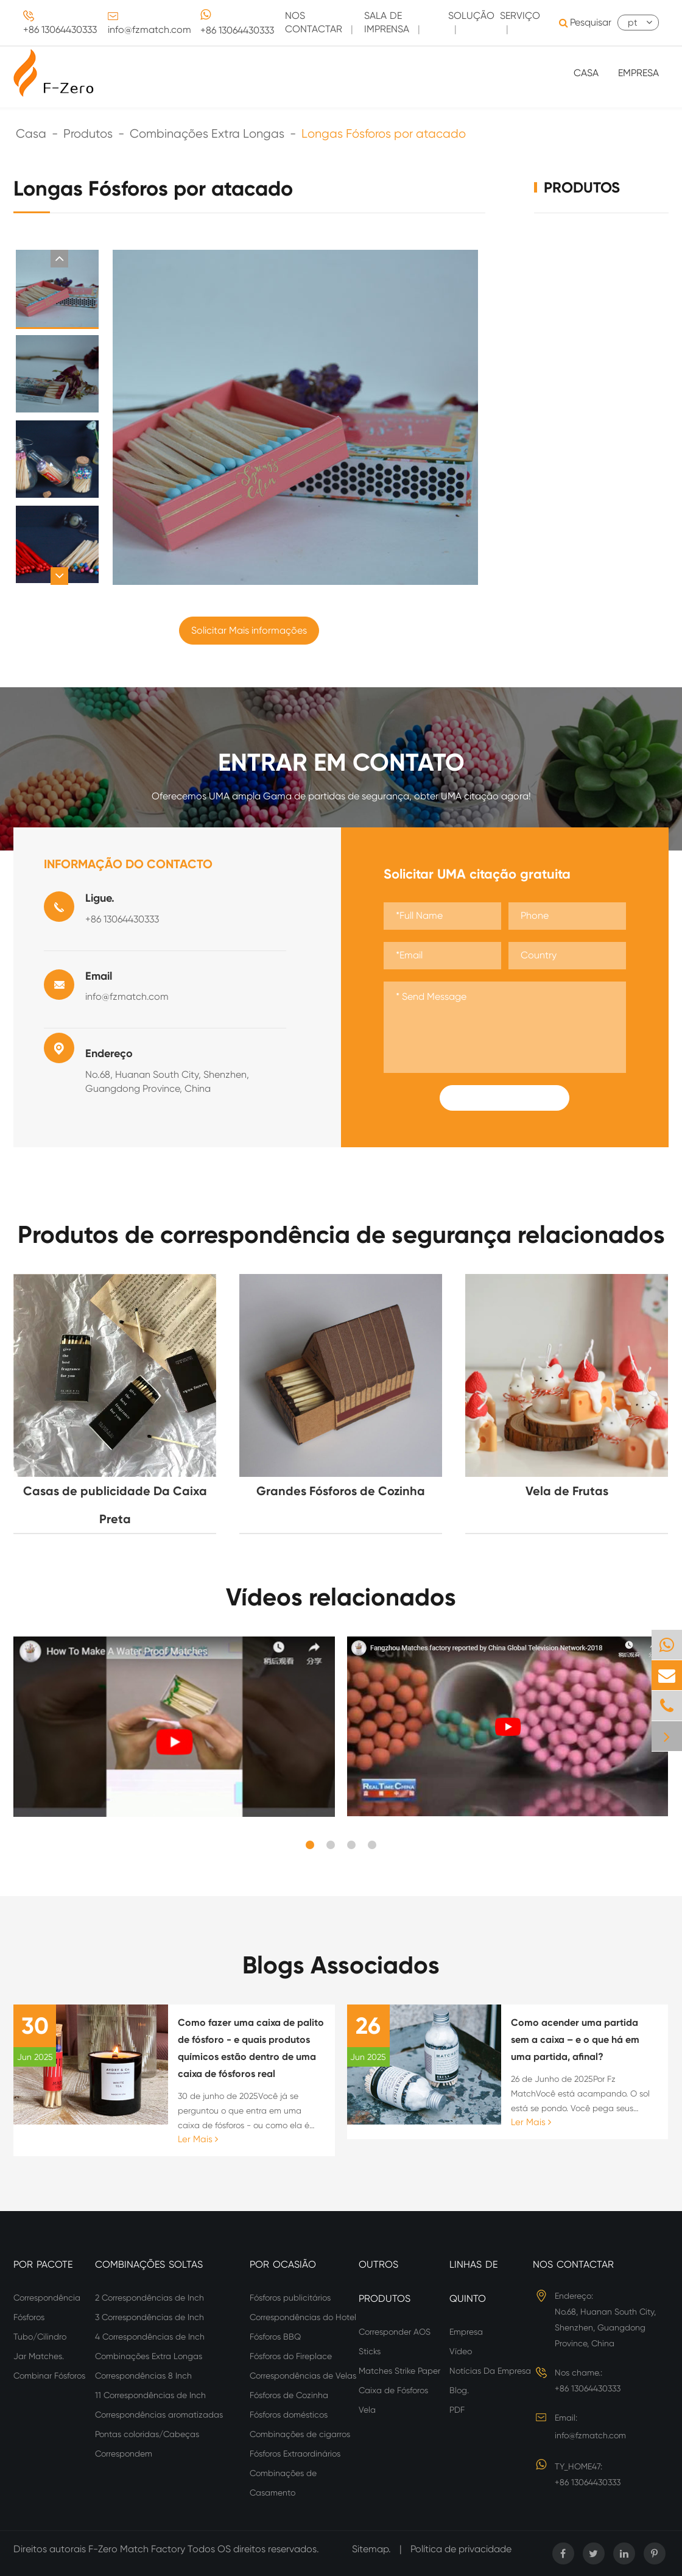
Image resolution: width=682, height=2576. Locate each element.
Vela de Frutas (567, 1491)
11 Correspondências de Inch (150, 2395)
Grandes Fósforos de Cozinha (340, 1491)
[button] (59, 258)
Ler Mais (198, 2139)
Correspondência (46, 2297)
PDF (457, 2410)
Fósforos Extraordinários (295, 2453)
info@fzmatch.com (149, 29)
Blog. (459, 2390)
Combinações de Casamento (283, 2482)
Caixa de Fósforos (393, 2390)
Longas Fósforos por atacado (383, 134)
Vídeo (460, 2351)
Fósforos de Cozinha (289, 2395)
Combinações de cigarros (300, 2434)
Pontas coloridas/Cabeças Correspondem (147, 2443)
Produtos (88, 134)
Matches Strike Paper (399, 2371)
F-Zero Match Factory (138, 2549)
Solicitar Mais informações (249, 630)
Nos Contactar (573, 2264)
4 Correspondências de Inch (150, 2336)
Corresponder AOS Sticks (395, 2341)
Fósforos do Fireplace (291, 2356)
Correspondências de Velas (303, 2375)
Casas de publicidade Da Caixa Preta (115, 1505)
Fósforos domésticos (289, 2414)
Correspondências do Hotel (303, 2317)
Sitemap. (371, 2549)
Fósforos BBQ (275, 2336)
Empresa (638, 73)
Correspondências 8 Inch (143, 2375)
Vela (367, 2410)
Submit (504, 1098)
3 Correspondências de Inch (149, 2317)
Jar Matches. (38, 2356)
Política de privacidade (460, 2549)
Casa (586, 73)
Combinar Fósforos (49, 2375)
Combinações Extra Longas (207, 134)
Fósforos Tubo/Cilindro (39, 2326)
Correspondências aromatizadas (159, 2414)
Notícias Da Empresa (490, 2371)
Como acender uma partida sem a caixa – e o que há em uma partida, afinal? (575, 2039)
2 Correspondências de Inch (149, 2297)
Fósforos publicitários (290, 2297)
